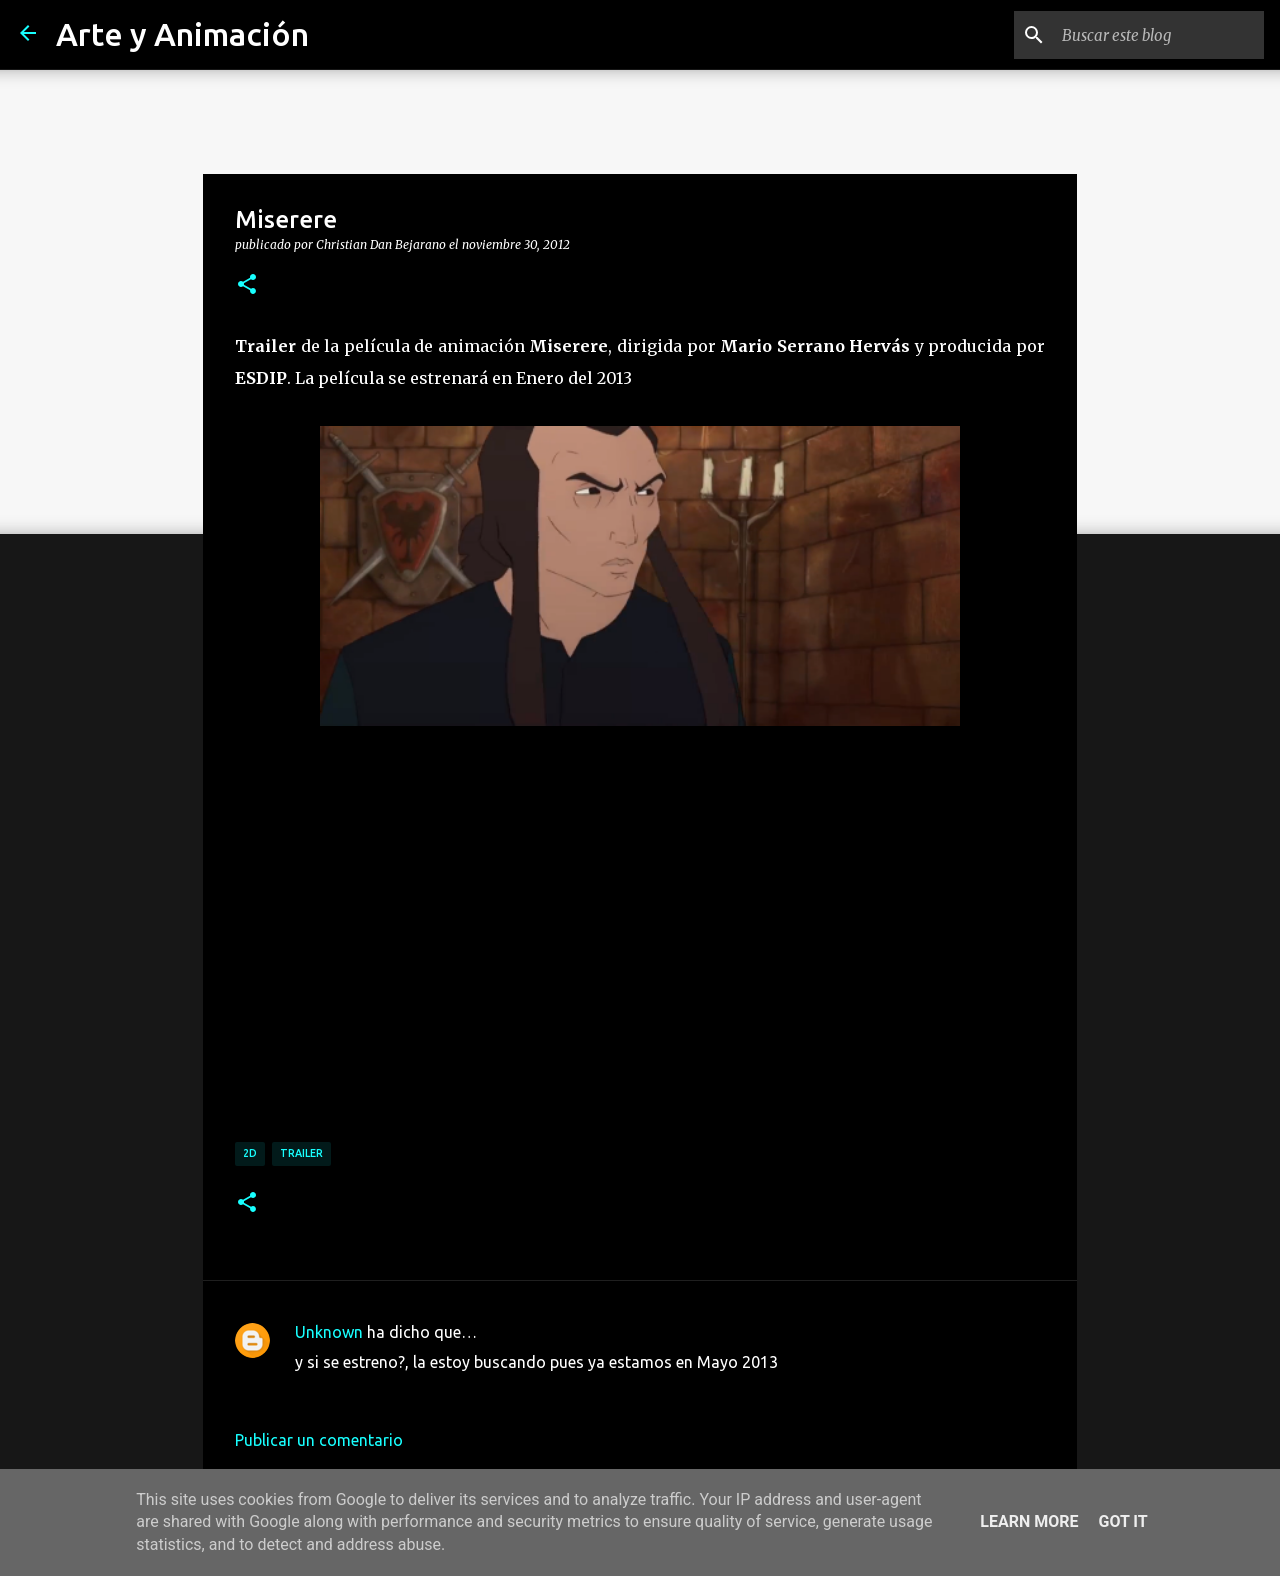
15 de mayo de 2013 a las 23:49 (409, 1392)
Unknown (329, 1332)
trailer (301, 1153)
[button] (247, 285)
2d (250, 1153)
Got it (1122, 1521)
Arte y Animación (182, 34)
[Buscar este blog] (1159, 35)
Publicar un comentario (319, 1440)
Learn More (1029, 1521)
